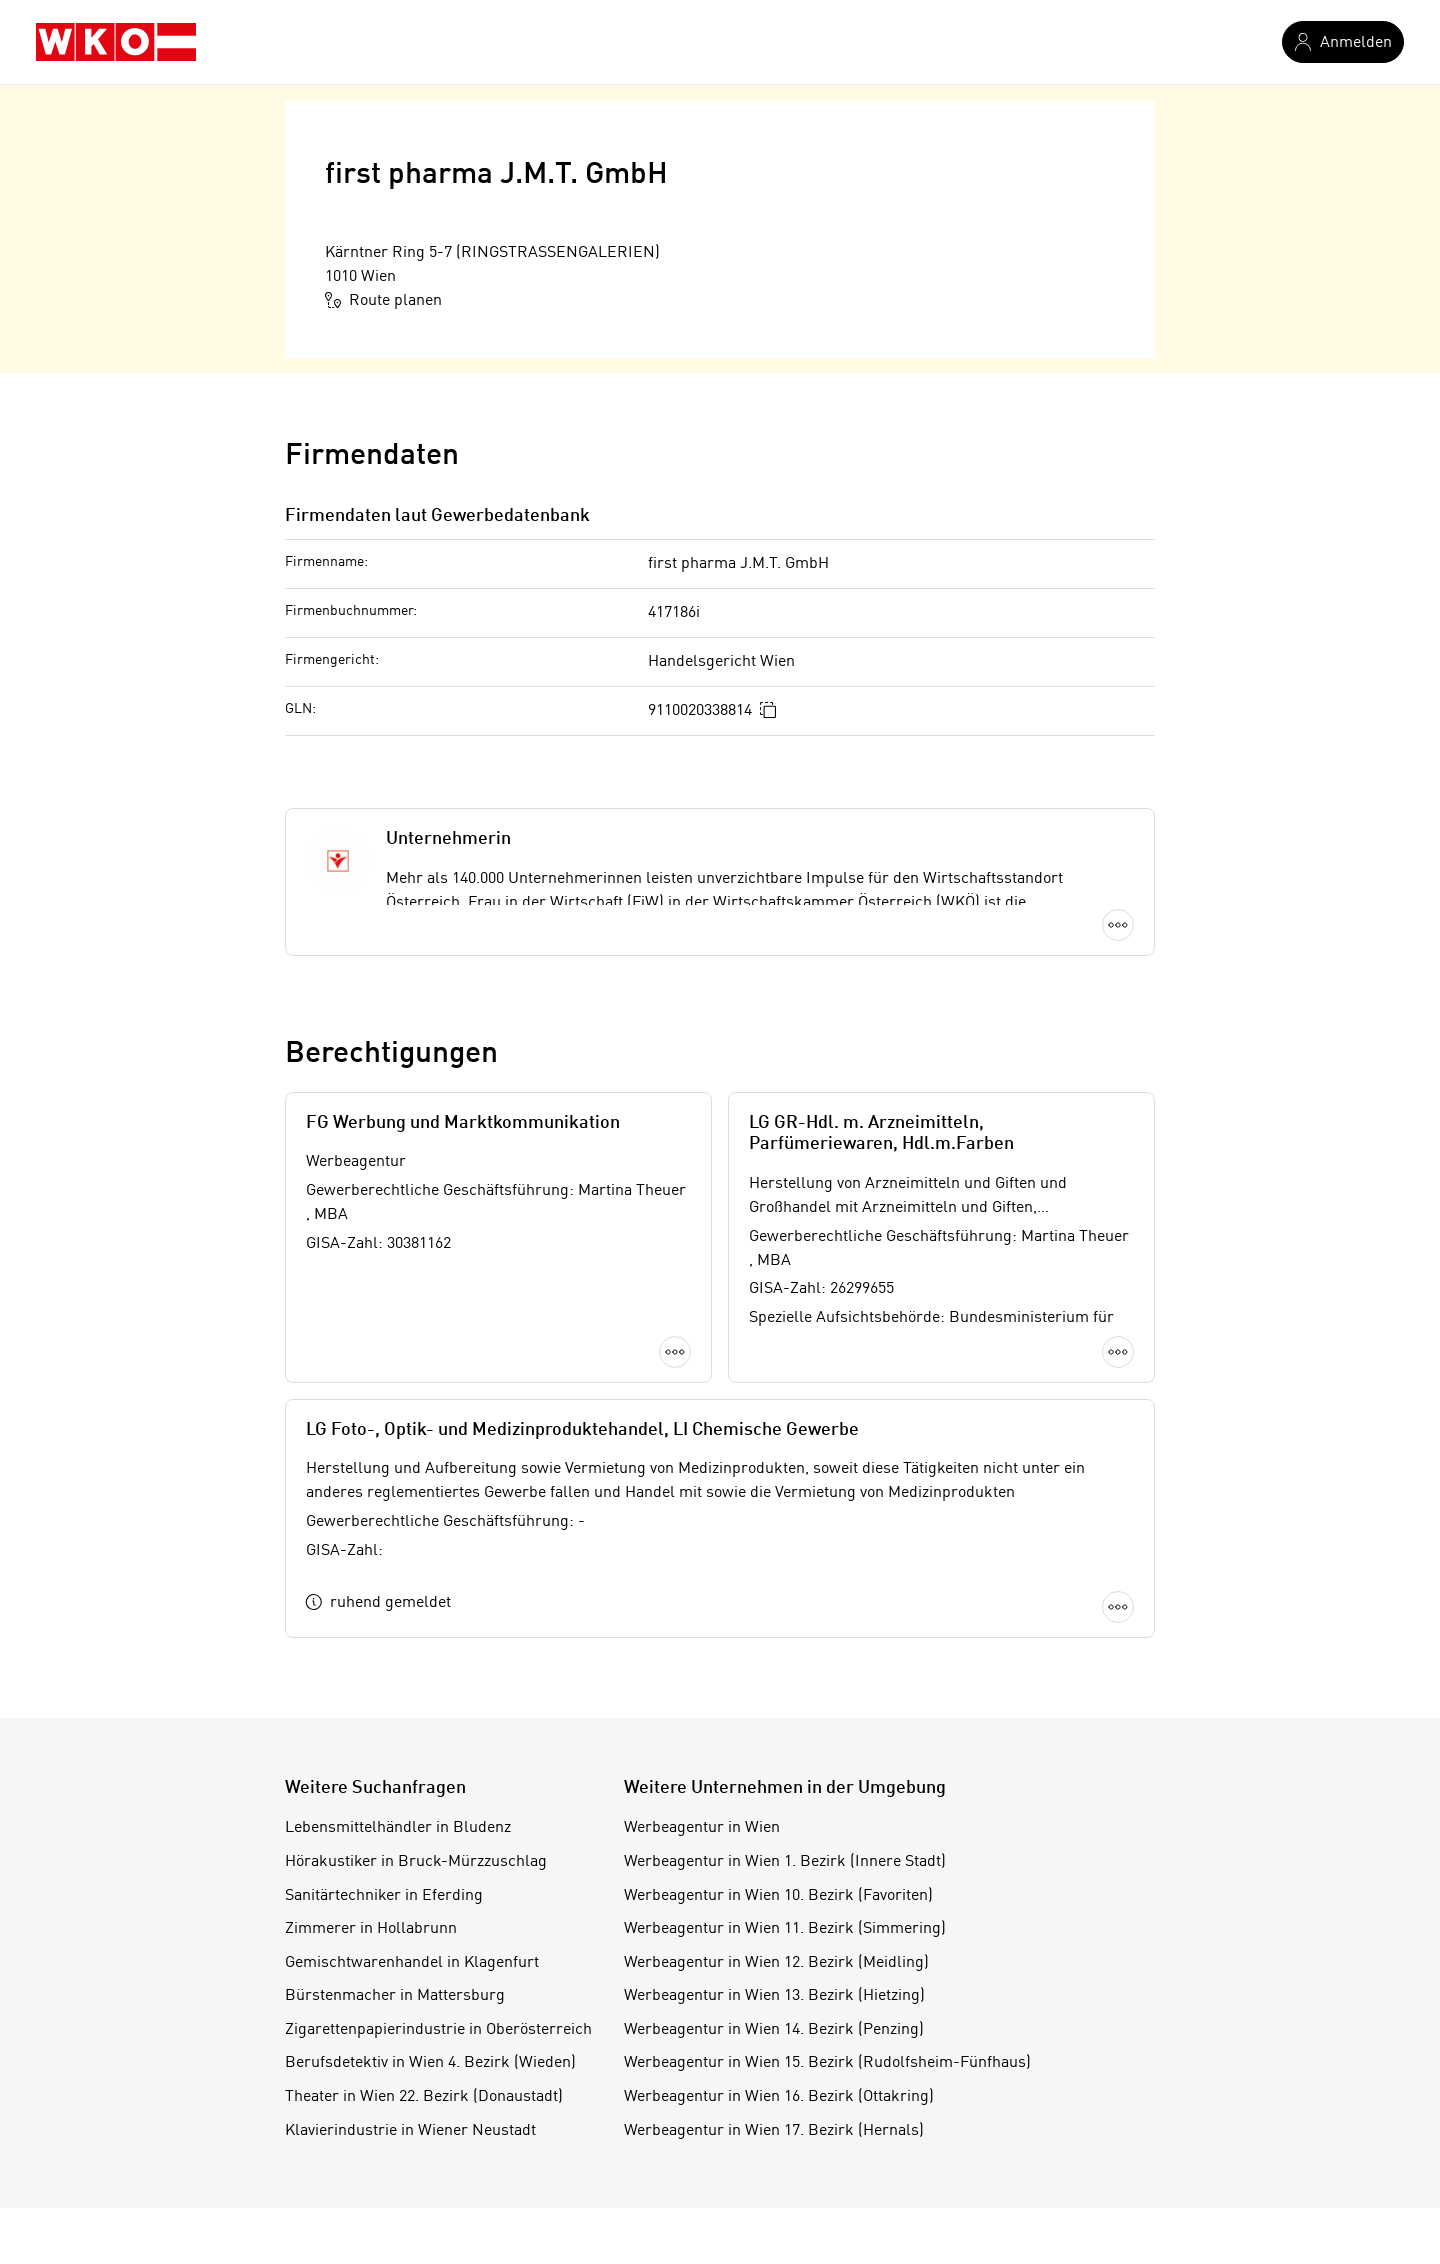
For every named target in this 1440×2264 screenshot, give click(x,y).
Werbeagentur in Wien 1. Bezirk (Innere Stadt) (785, 1862)
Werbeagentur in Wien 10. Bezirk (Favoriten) (778, 1896)
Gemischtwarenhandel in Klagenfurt (412, 1963)
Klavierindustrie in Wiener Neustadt (410, 2131)
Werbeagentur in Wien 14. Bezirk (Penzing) (774, 2030)
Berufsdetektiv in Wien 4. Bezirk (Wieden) (430, 2063)
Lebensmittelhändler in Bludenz (398, 1828)
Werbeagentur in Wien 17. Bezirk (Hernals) (774, 2131)
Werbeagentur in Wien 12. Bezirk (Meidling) (776, 1963)
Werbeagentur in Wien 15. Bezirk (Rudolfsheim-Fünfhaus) (827, 2063)
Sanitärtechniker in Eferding (384, 1896)
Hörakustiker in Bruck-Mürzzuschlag (416, 1862)
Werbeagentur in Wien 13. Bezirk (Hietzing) (774, 1996)
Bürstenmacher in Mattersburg (395, 1996)
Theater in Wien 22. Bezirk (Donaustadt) (424, 2097)
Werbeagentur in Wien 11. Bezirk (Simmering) (785, 1929)
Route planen (383, 300)
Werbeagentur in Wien (702, 1828)
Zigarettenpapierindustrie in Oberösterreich (438, 2030)
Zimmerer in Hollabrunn (371, 1929)
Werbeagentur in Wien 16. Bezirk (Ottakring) (779, 2097)
